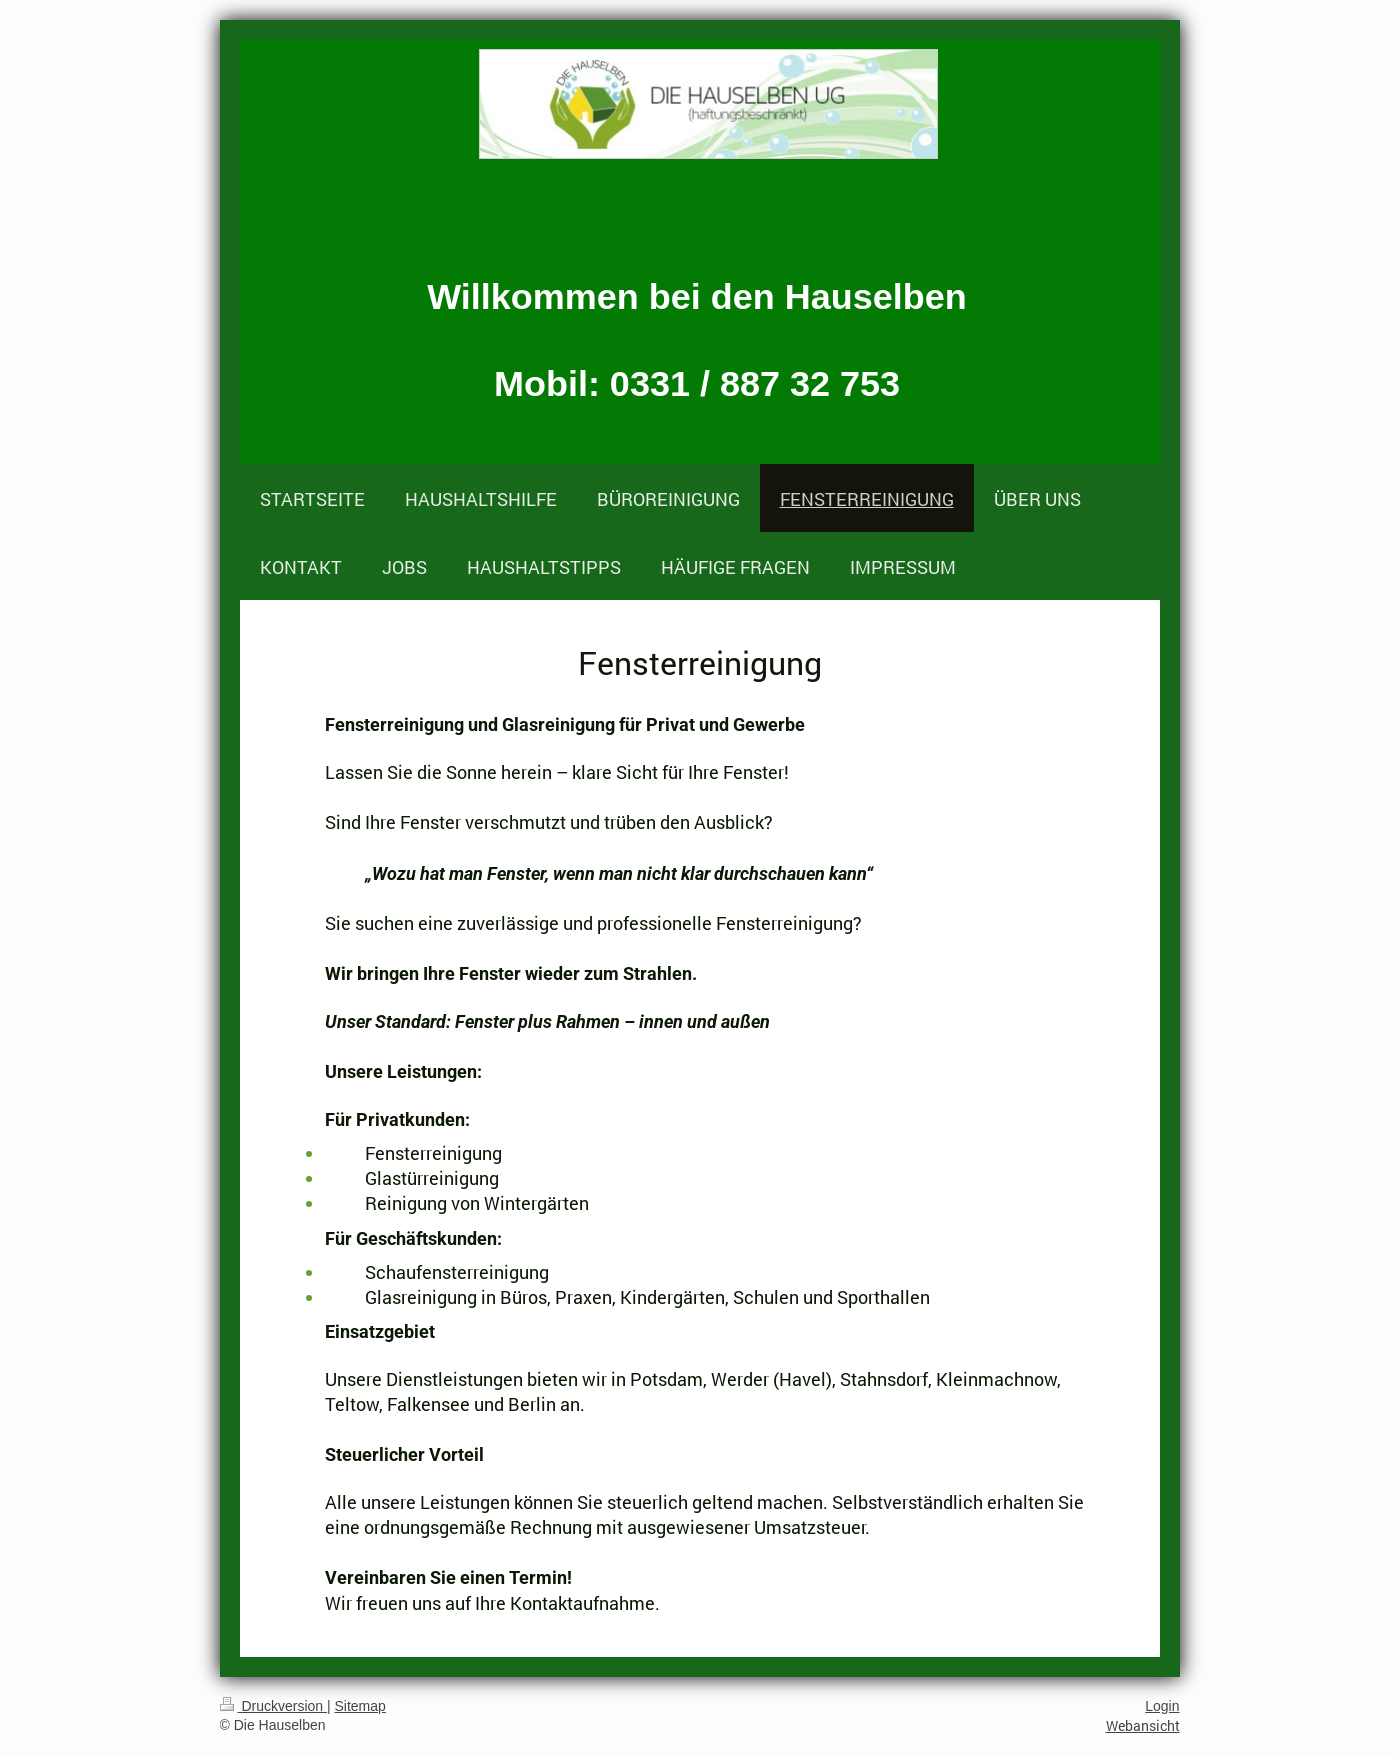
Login (1162, 1706)
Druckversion (273, 1706)
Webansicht (1143, 1725)
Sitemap (360, 1706)
